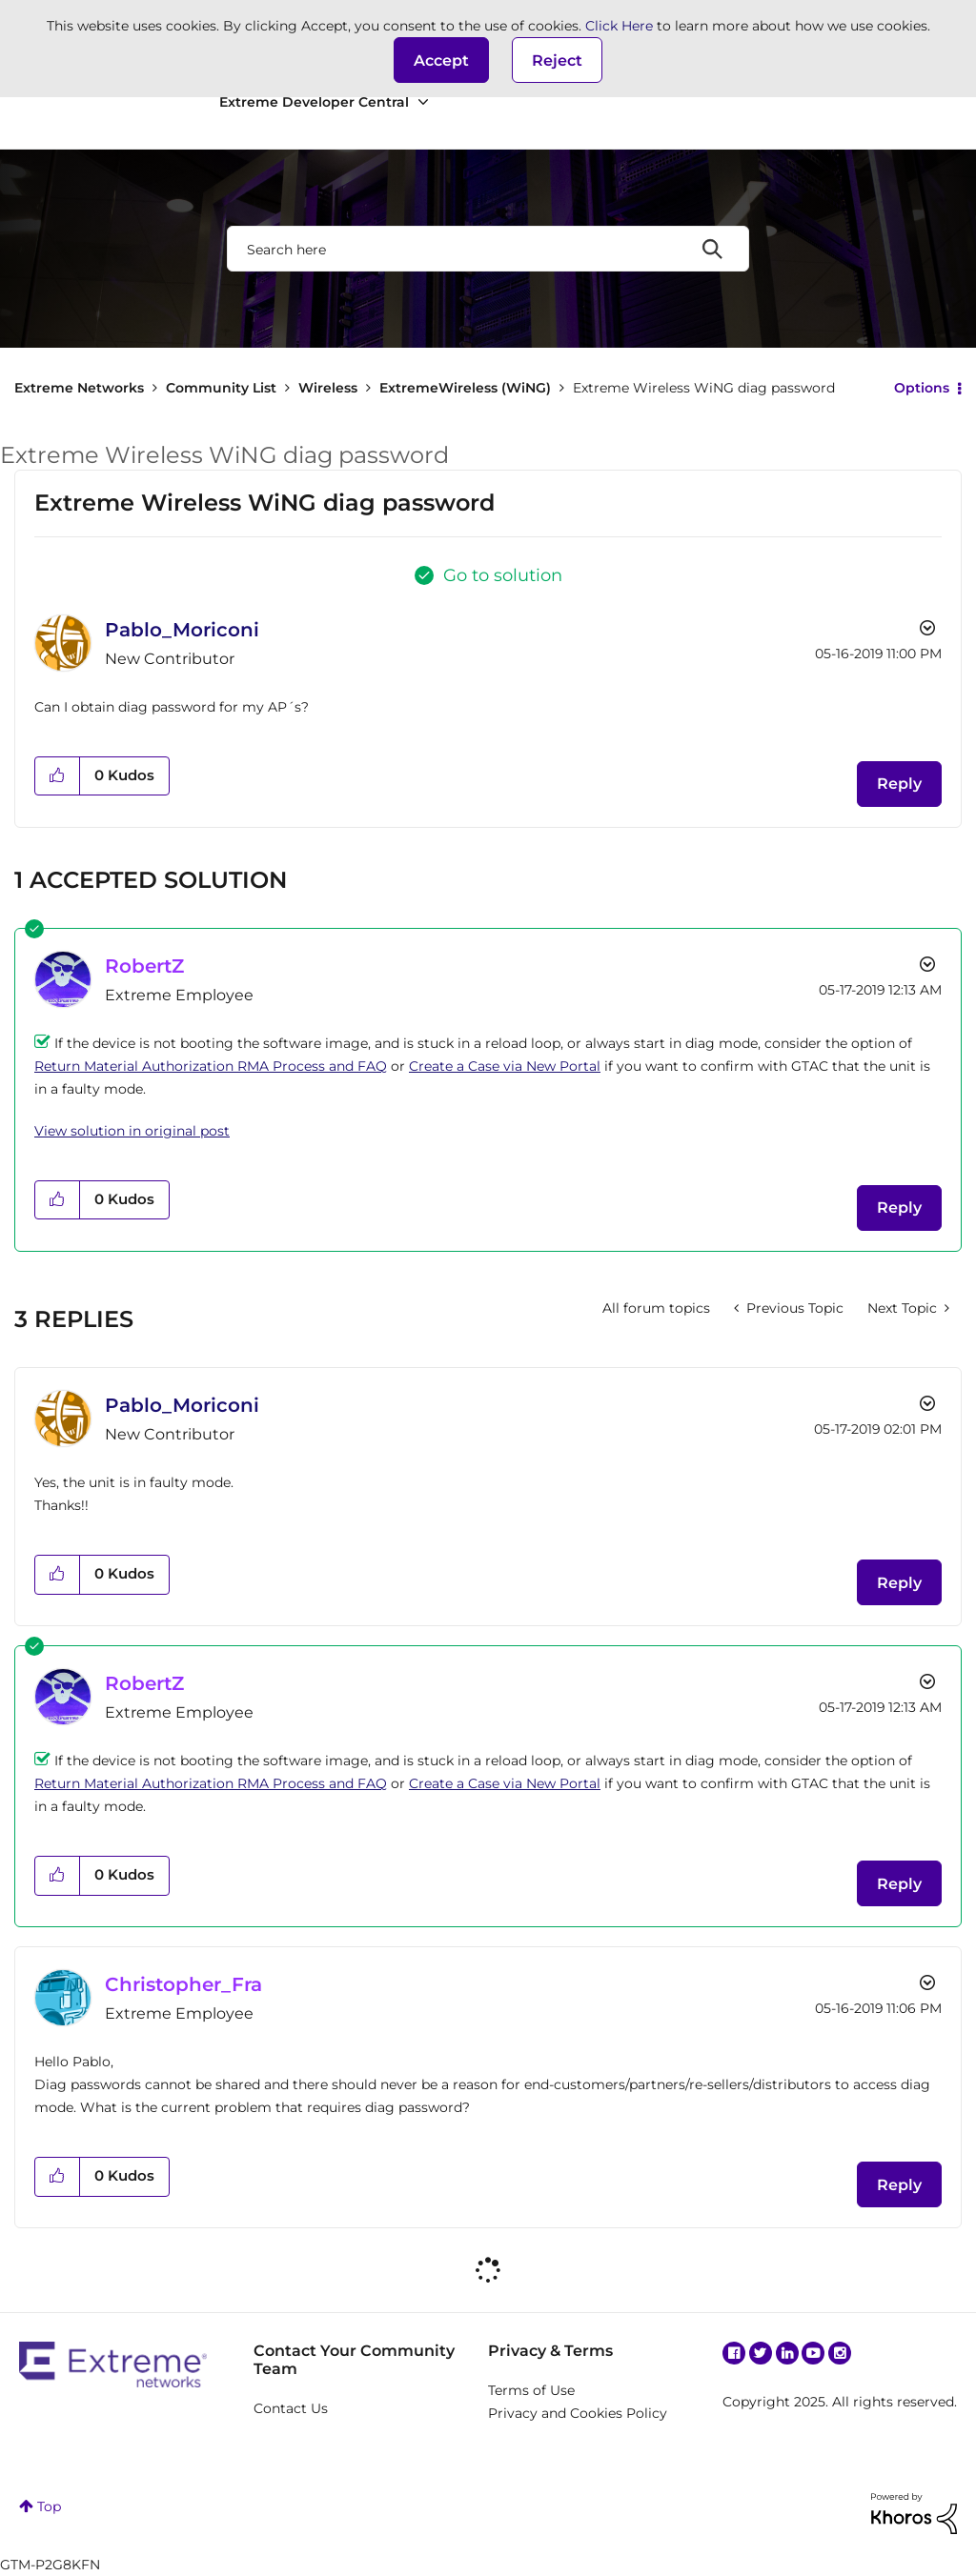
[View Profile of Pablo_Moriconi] (182, 629)
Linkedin (787, 2353)
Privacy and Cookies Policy (577, 2413)
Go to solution (502, 575)
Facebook (733, 2353)
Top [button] (49, 2506)
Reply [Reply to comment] (899, 1207)
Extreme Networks (79, 387)
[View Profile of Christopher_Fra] (183, 1984)
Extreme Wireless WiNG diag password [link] (704, 387)
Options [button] (921, 387)
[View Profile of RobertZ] (144, 966)
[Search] (488, 249)
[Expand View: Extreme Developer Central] (423, 102)
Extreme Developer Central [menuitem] (314, 102)
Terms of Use (531, 2390)
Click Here (619, 25)
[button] (441, 60)
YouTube (813, 2353)
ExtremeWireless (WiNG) (465, 387)
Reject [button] (557, 60)
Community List (221, 387)
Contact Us (291, 2408)
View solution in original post (132, 1130)
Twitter (760, 2353)
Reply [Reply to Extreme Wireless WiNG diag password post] (899, 784)
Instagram (839, 2353)
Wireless (327, 387)
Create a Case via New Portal (504, 1066)
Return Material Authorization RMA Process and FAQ (210, 1066)
